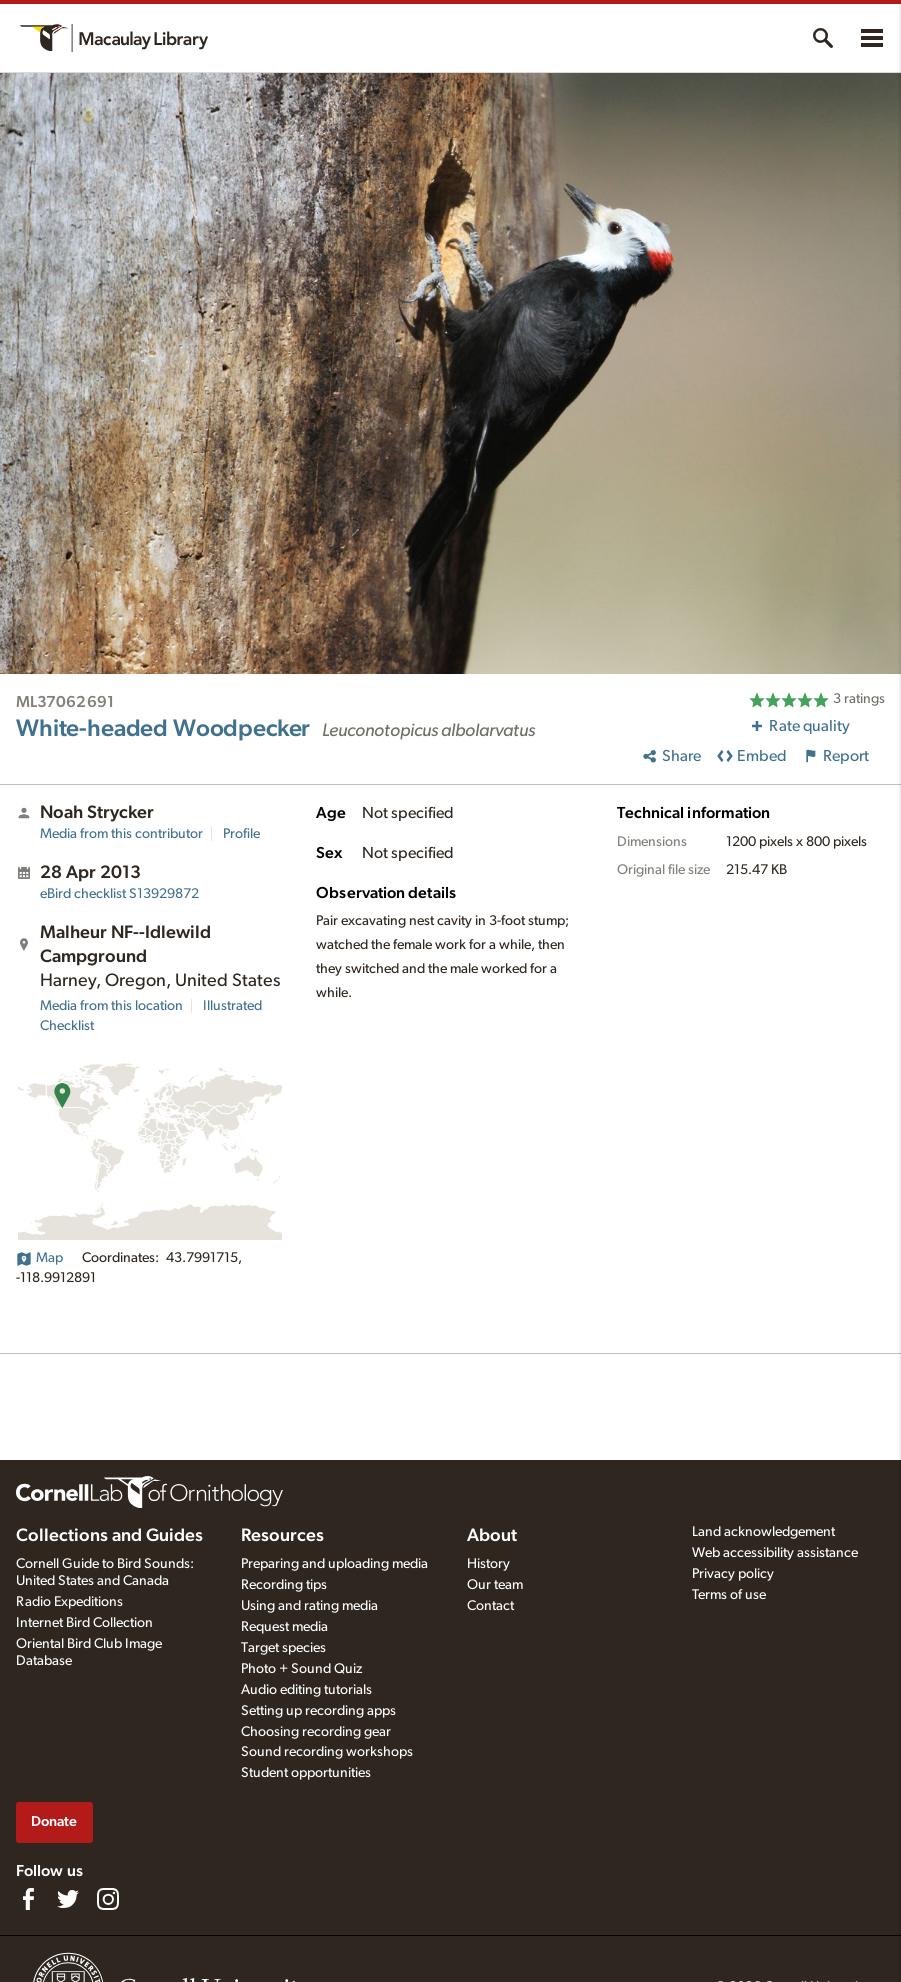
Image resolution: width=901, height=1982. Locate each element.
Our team (495, 1585)
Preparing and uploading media (334, 1564)
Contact (490, 1606)
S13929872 (119, 894)
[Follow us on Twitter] (68, 1899)
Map (39, 1258)
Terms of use (729, 1595)
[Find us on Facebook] (28, 1899)
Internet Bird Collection (84, 1623)
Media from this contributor (121, 834)
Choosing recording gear (316, 1732)
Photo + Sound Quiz (301, 1669)
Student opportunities (306, 1773)
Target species (283, 1648)
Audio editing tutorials (306, 1690)
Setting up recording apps (318, 1711)
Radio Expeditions (69, 1602)
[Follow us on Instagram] (108, 1899)
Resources (282, 1536)
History (488, 1564)
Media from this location (111, 1006)
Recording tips (284, 1585)
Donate (54, 1821)
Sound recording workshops (327, 1752)
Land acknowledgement (763, 1532)
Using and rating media (309, 1606)
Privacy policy (733, 1574)
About (492, 1536)
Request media (284, 1627)
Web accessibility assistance (775, 1553)
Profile (241, 834)
